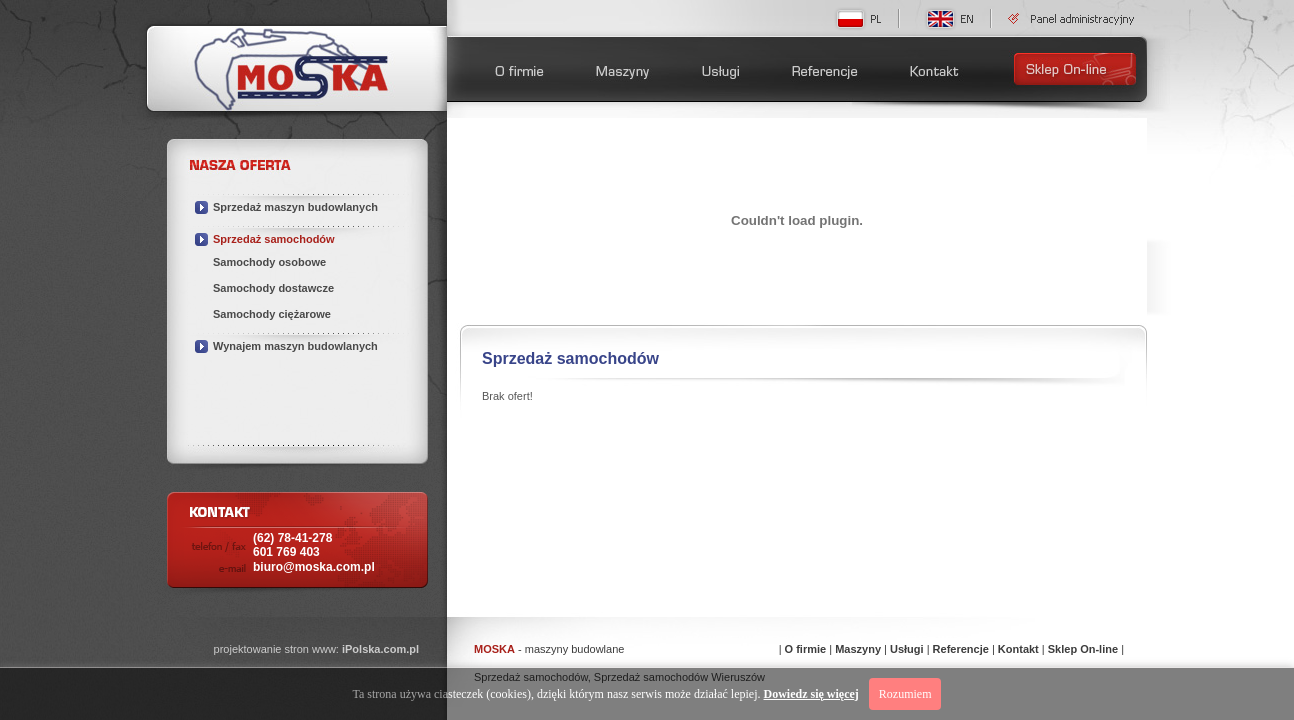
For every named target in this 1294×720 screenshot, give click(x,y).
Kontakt (1018, 649)
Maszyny (858, 649)
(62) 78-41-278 (292, 545)
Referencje (961, 649)
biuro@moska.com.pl (314, 567)
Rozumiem (905, 694)
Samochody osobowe (269, 262)
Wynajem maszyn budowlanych (295, 346)
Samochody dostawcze (273, 288)
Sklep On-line (1083, 649)
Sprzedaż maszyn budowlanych (295, 207)
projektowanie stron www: (316, 649)
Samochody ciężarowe (272, 314)
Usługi (907, 649)
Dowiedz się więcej (811, 694)
